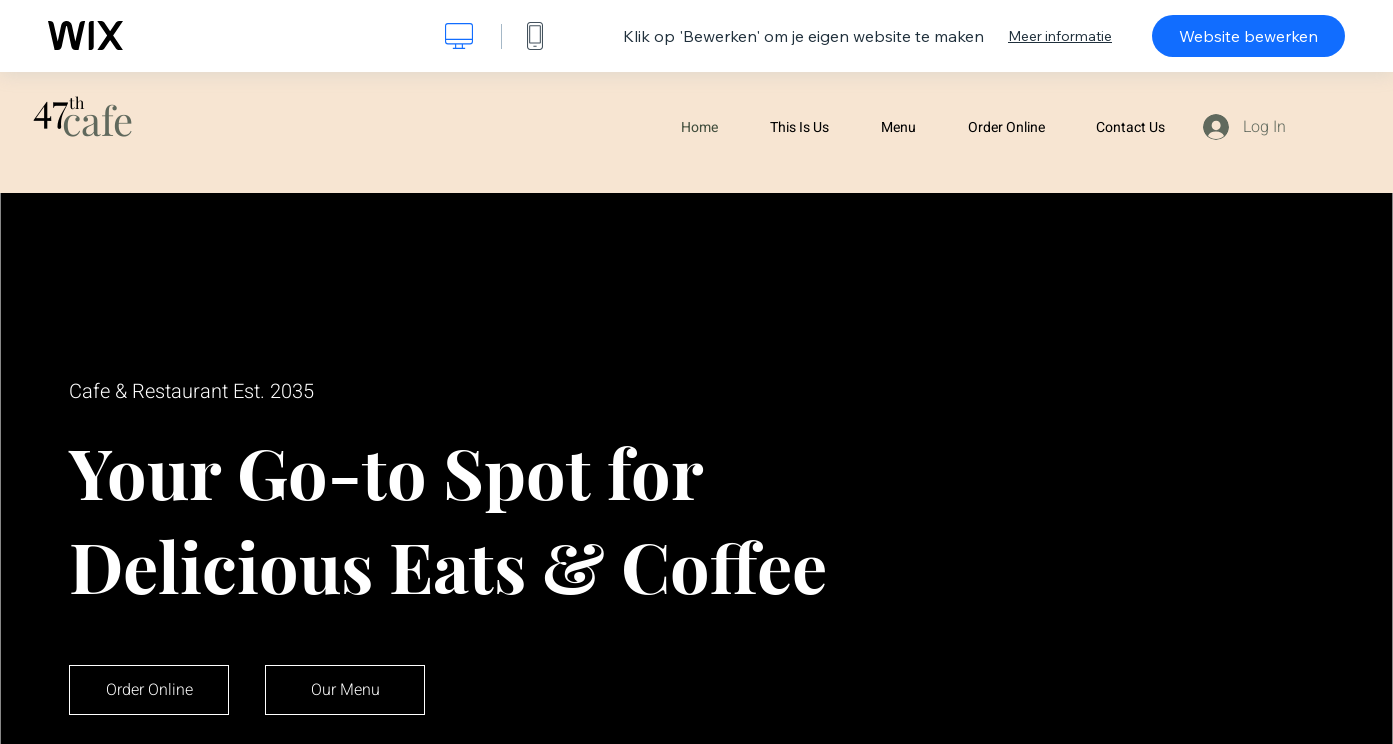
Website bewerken (1248, 36)
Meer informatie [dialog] (1060, 36)
